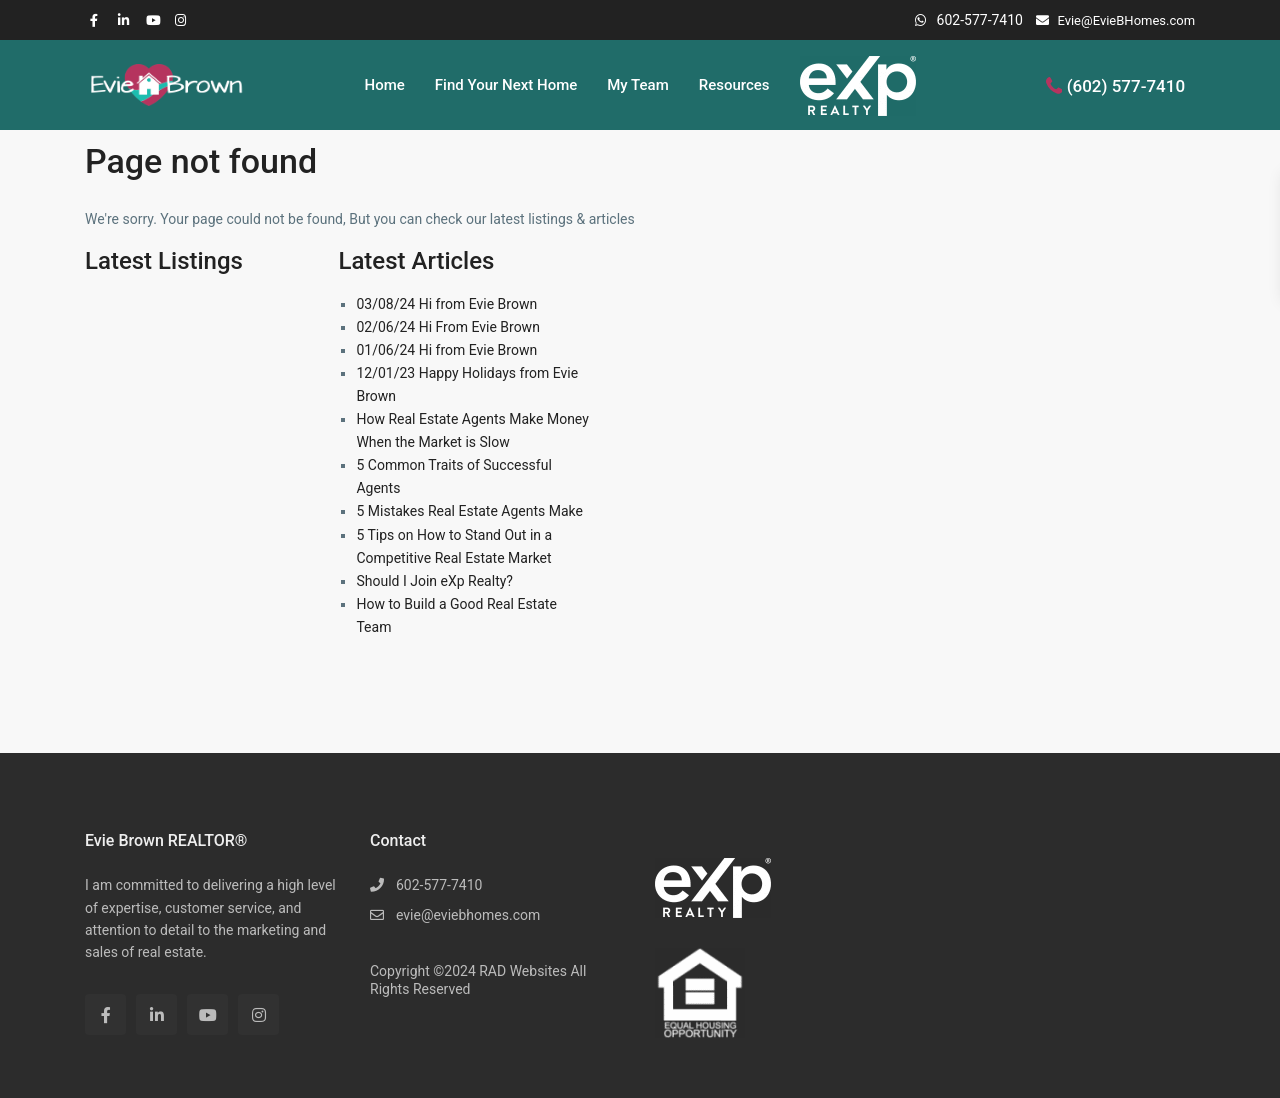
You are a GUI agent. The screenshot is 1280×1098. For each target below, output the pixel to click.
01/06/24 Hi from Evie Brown (446, 350)
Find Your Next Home (506, 85)
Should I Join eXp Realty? (434, 581)
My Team (637, 85)
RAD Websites (523, 971)
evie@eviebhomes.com (468, 915)
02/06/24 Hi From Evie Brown (447, 327)
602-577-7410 (980, 20)
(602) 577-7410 (1126, 85)
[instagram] (183, 20)
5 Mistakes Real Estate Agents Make (469, 511)
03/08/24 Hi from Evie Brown (446, 304)
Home (385, 85)
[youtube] (155, 20)
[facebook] (99, 20)
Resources (734, 85)
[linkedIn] (127, 20)
